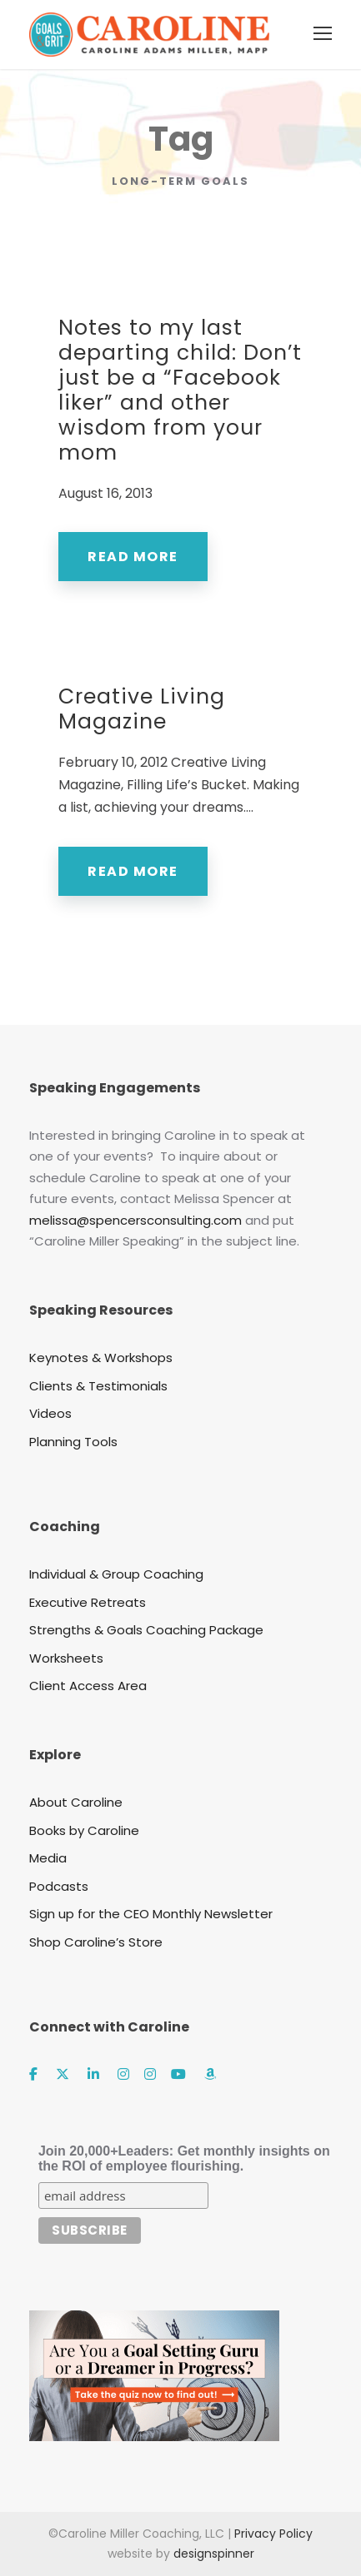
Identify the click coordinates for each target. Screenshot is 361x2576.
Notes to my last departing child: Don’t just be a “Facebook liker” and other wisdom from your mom (180, 390)
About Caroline (76, 1802)
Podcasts (58, 1886)
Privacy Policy (273, 2533)
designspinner (213, 2553)
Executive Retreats (87, 1602)
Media (48, 1858)
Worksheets (66, 1658)
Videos (50, 1413)
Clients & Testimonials (98, 1386)
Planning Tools (73, 1441)
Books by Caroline (84, 1830)
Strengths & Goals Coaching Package (146, 1630)
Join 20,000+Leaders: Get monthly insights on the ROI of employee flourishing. (184, 2158)
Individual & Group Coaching (116, 1574)
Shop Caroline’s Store (96, 1942)
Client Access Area (88, 1685)
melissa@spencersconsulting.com (135, 1220)
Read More (133, 556)
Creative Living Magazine (141, 709)
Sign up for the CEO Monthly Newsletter (151, 1913)
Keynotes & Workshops (101, 1357)
